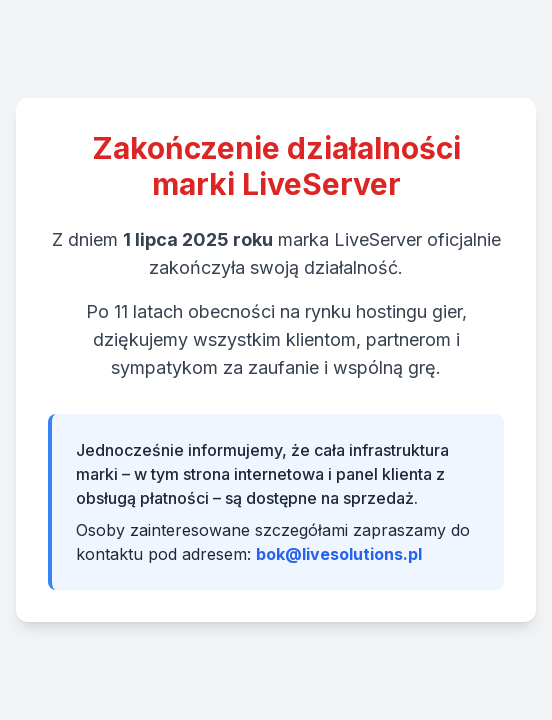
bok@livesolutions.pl (339, 554)
